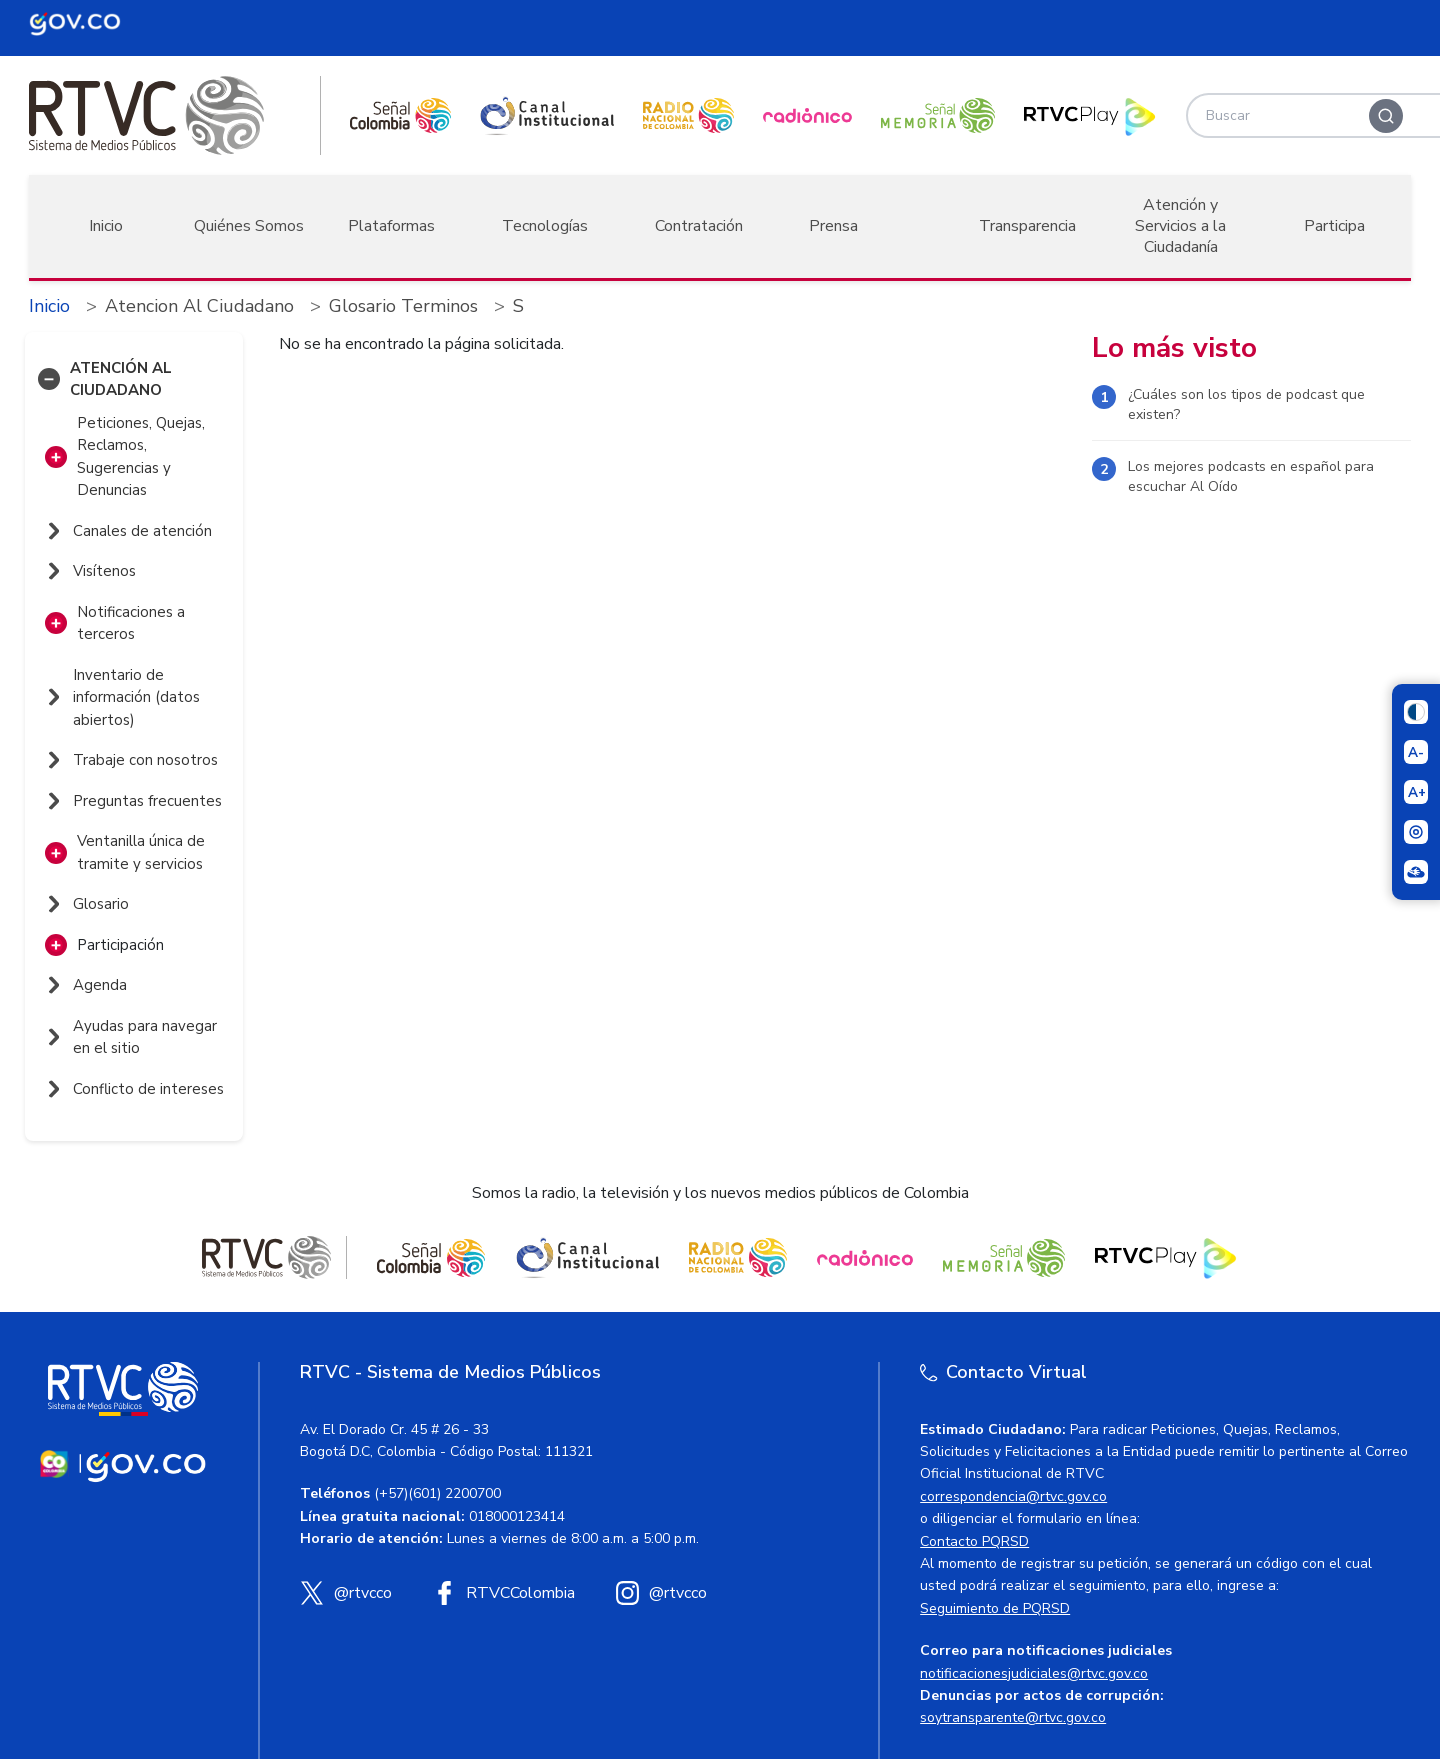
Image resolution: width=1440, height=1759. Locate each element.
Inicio (106, 226)
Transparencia (1027, 226)
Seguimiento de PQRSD (995, 1608)
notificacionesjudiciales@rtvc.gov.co (1034, 1673)
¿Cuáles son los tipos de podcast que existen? (1246, 404)
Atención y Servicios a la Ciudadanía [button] (1180, 226)
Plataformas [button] (391, 226)
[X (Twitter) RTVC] (346, 1593)
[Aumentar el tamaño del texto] (1416, 792)
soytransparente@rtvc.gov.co (1013, 1717)
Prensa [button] (833, 226)
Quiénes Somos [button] (249, 226)
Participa (1334, 226)
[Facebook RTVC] (503, 1593)
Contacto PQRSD (974, 1541)
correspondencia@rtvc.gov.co (1013, 1496)
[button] (49, 379)
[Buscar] (1386, 116)
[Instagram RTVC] (661, 1593)
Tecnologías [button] (545, 226)
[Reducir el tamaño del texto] (1416, 752)
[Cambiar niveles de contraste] (1416, 712)
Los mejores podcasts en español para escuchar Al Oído (1251, 476)
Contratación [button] (699, 226)
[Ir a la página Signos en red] (1416, 872)
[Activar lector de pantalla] (1416, 832)
